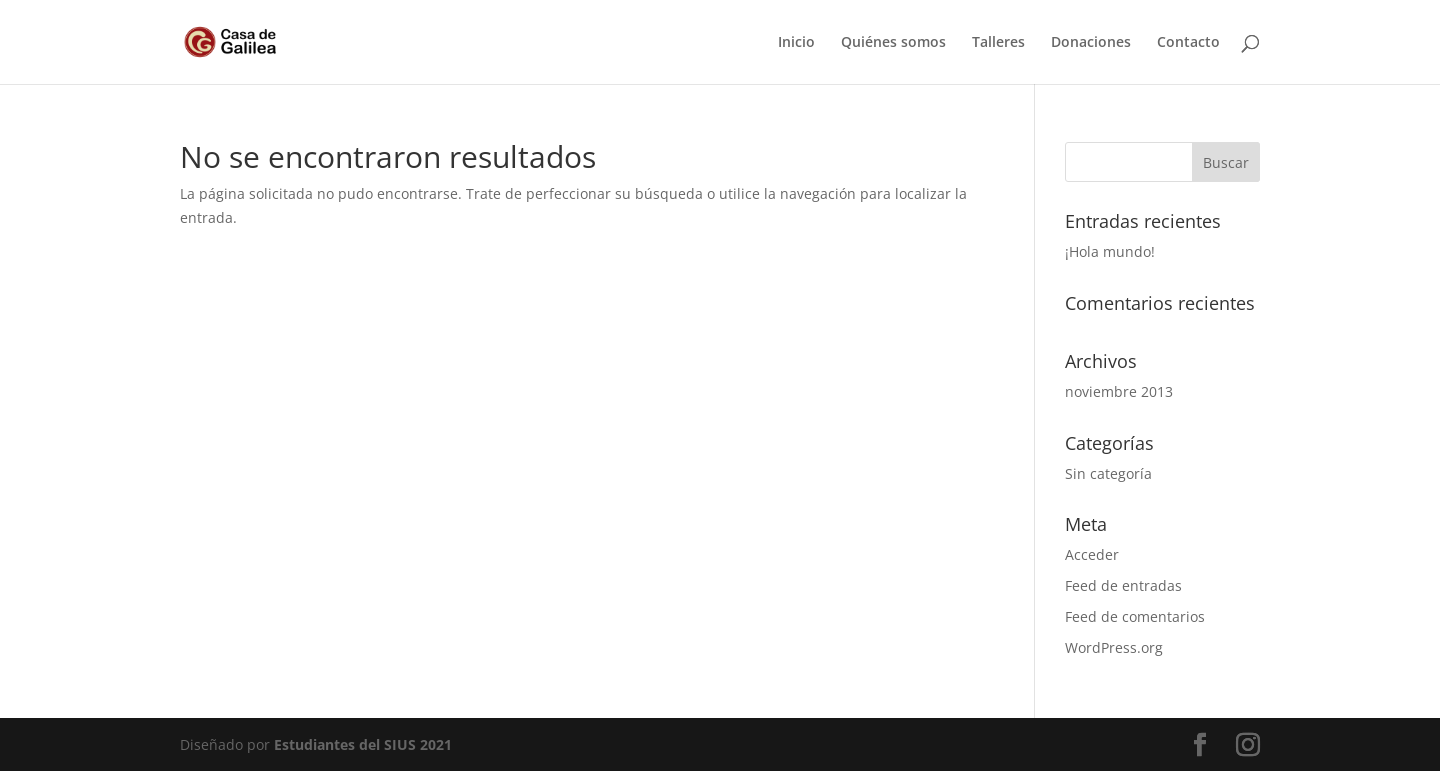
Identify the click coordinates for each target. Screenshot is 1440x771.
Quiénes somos (893, 43)
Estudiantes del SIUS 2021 (363, 744)
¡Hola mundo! (1110, 251)
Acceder (1092, 554)
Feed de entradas (1123, 585)
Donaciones (1091, 43)
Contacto (1188, 43)
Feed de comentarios (1135, 616)
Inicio (796, 43)
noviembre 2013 (1119, 391)
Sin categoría (1108, 473)
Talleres (998, 43)
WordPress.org (1114, 647)
